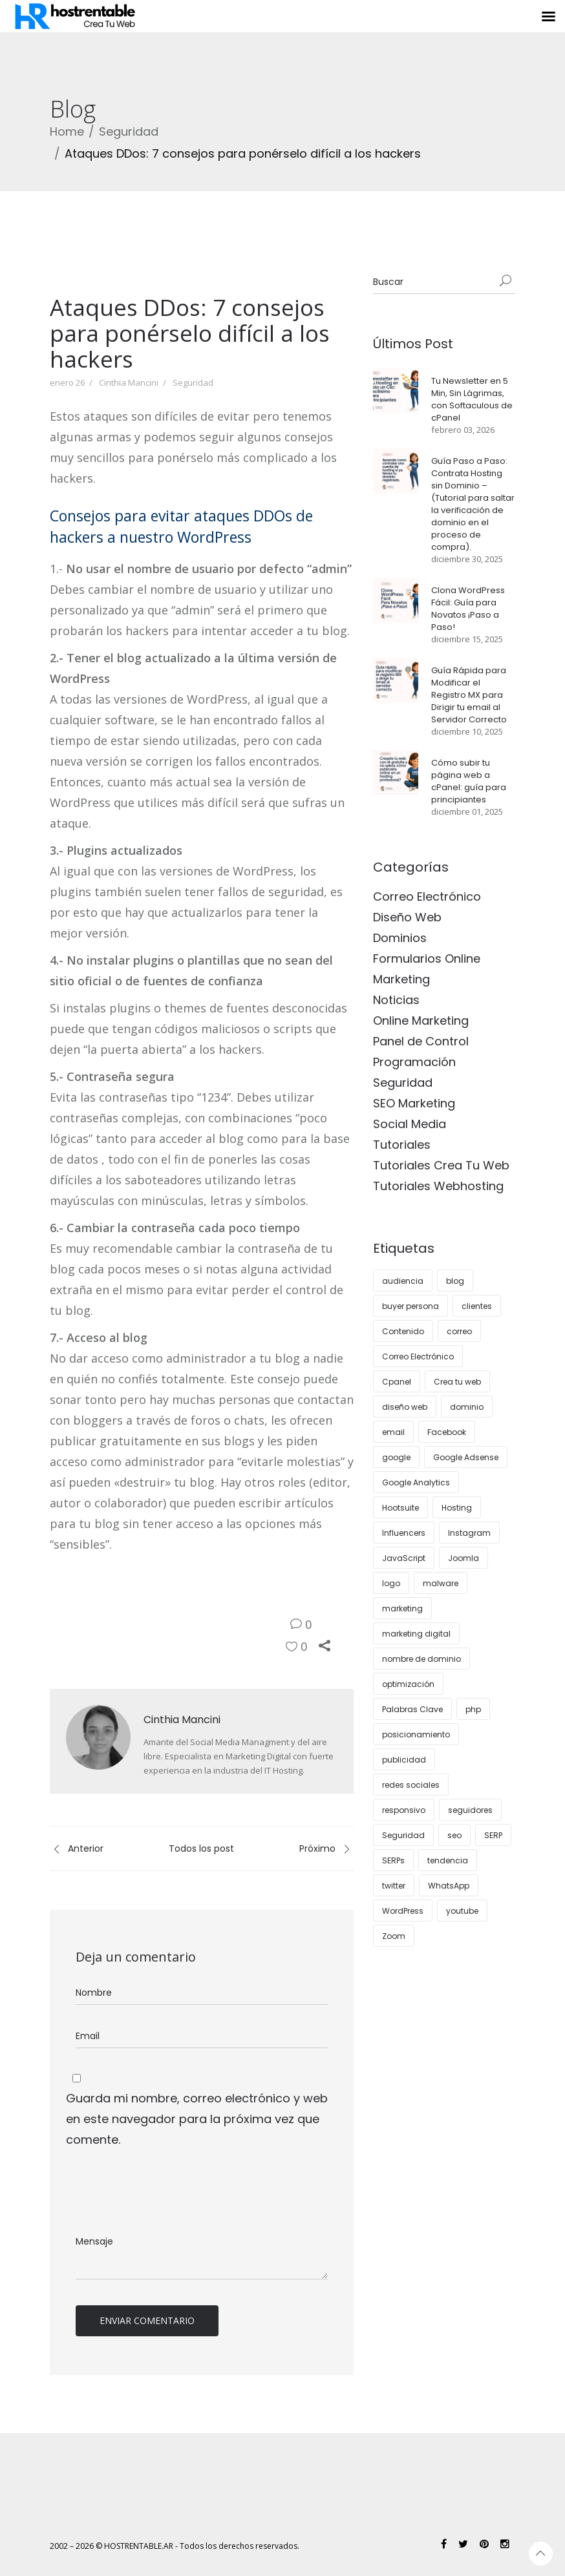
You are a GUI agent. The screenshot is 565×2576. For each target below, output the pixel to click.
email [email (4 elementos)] (393, 1432)
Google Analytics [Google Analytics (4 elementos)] (416, 1482)
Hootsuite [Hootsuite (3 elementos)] (400, 1507)
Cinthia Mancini (128, 382)
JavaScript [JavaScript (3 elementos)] (403, 1558)
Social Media (409, 1124)
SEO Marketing (414, 1103)
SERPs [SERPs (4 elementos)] (393, 1860)
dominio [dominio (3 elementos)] (467, 1406)
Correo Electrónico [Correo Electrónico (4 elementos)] (418, 1356)
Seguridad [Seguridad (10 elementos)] (403, 1835)
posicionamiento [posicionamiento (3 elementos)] (416, 1734)
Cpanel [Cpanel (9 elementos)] (396, 1381)
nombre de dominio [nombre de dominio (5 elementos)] (421, 1658)
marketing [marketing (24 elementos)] (402, 1608)
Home (67, 131)
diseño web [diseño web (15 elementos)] (404, 1406)
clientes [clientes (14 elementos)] (477, 1306)
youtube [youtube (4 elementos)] (462, 1910)
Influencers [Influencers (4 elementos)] (403, 1532)
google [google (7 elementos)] (396, 1457)
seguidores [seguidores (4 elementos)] (470, 1810)
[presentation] (164, 2191)
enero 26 (67, 382)
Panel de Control (421, 1041)
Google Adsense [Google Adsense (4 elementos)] (465, 1457)
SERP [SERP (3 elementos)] (493, 1835)
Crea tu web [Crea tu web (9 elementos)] (457, 1381)
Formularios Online (426, 958)
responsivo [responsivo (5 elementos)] (403, 1810)
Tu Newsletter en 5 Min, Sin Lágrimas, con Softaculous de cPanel (472, 399)
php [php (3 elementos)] (473, 1709)
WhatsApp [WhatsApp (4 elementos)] (448, 1885)
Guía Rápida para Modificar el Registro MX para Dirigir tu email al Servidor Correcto (469, 695)
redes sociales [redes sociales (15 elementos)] (411, 1784)
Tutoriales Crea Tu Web (441, 1165)
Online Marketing (421, 1020)
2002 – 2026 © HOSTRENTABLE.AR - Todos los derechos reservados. (174, 2545)
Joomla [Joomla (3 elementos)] (463, 1558)
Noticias (396, 1000)
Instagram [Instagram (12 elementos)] (469, 1532)
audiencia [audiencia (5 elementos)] (402, 1280)
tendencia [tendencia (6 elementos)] (447, 1860)
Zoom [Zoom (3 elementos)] (393, 1936)
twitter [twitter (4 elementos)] (393, 1885)
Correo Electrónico (427, 896)
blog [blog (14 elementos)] (455, 1280)
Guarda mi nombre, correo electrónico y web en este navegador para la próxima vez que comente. (197, 2119)
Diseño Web (407, 917)
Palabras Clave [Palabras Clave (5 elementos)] (412, 1709)
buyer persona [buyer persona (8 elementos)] (410, 1306)
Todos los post (201, 1848)
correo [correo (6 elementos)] (459, 1331)
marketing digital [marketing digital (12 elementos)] (416, 1633)
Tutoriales (402, 1144)
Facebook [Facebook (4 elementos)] (446, 1432)
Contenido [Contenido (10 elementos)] (403, 1331)
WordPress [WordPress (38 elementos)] (402, 1910)
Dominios (400, 938)
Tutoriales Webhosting (438, 1186)
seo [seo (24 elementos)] (454, 1835)
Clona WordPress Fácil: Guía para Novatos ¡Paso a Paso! (468, 608)
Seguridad (128, 131)
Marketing (401, 979)
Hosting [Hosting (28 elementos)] (457, 1507)
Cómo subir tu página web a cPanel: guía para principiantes (468, 781)
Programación (414, 1062)
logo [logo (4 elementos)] (391, 1583)
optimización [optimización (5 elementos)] (408, 1684)
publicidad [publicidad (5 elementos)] (404, 1759)
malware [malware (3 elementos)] (440, 1583)
